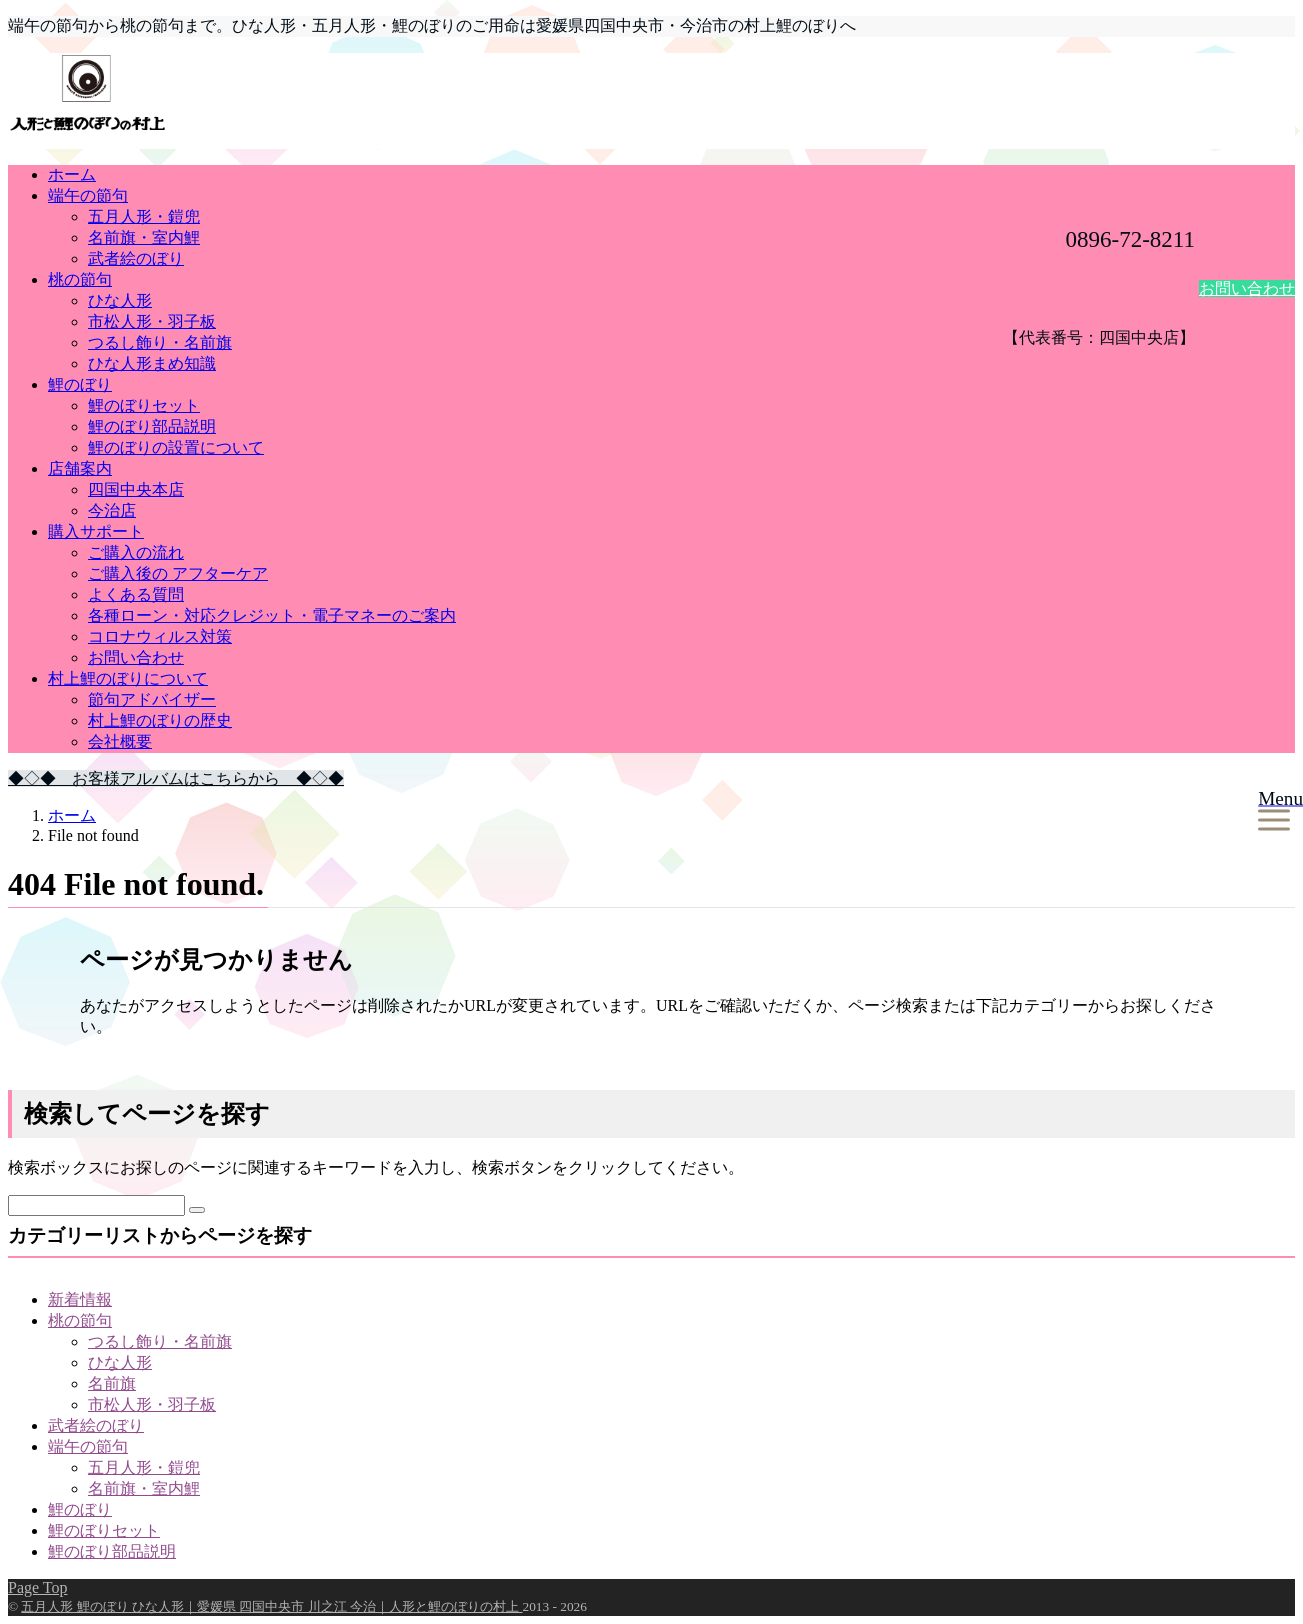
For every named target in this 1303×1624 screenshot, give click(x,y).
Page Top (37, 1587)
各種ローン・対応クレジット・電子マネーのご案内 (272, 615)
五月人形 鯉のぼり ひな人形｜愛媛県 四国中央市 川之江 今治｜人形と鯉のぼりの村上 (271, 1606)
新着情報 (80, 1299)
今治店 (112, 510)
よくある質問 (136, 594)
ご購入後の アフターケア (178, 573)
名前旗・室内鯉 (144, 237)
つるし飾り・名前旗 (160, 342)
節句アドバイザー (152, 699)
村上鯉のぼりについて (128, 678)
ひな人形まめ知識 (152, 363)
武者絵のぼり (136, 258)
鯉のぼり (80, 384)
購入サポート (96, 531)
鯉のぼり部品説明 (152, 426)
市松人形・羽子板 (152, 321)
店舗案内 (80, 468)
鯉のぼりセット (144, 405)
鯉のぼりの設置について (176, 447)
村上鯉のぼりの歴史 (160, 720)
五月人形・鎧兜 (144, 216)
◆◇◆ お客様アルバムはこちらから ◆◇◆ (176, 778)
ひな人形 (120, 300)
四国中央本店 (136, 489)
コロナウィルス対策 (160, 636)
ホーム (72, 174)
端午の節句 (88, 195)
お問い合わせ (1247, 288)
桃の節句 (80, 279)
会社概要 (120, 741)
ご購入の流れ (136, 552)
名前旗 (112, 1383)
